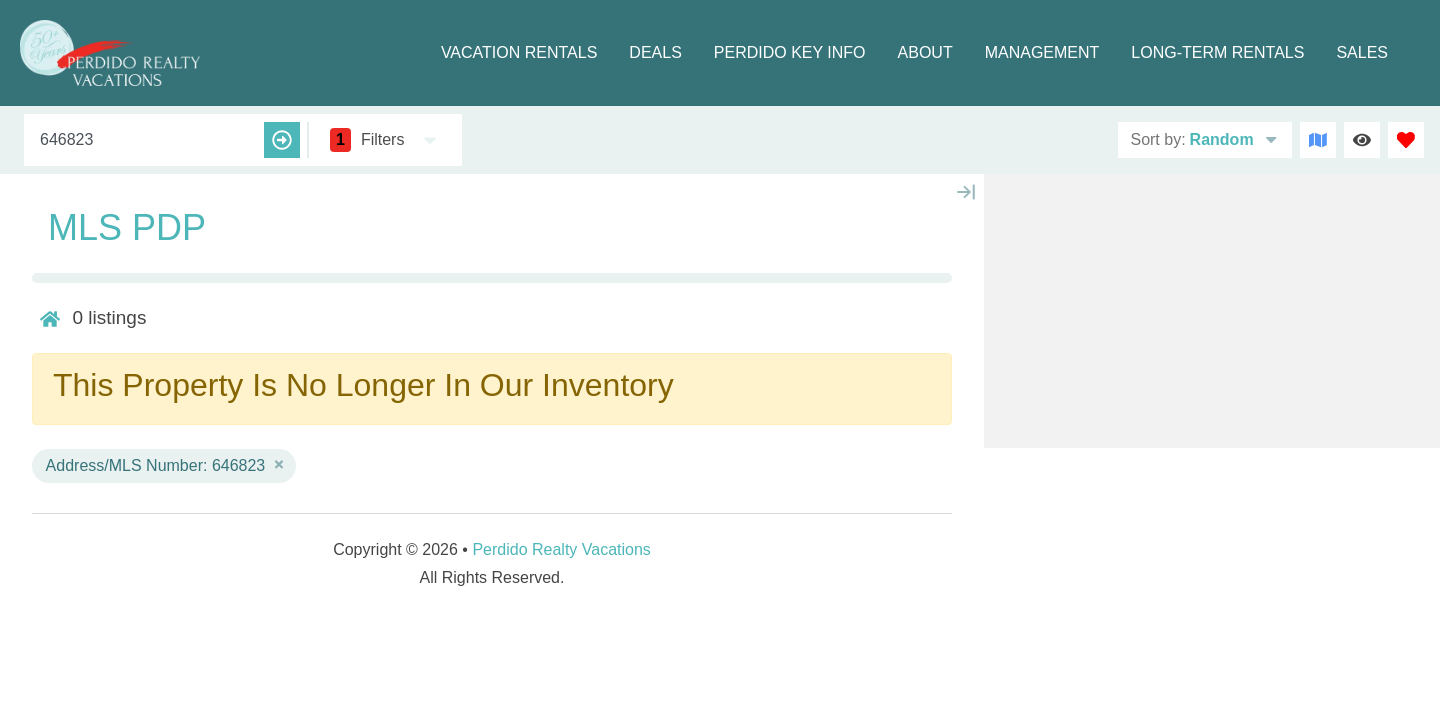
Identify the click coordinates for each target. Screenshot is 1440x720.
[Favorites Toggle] (1406, 140)
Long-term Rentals (1217, 52)
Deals (655, 52)
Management (1042, 52)
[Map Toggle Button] (1318, 140)
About (925, 52)
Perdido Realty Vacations (561, 549)
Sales (1362, 52)
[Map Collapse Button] (966, 192)
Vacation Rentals (519, 52)
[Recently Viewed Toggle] (1362, 140)
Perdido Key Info (790, 52)
